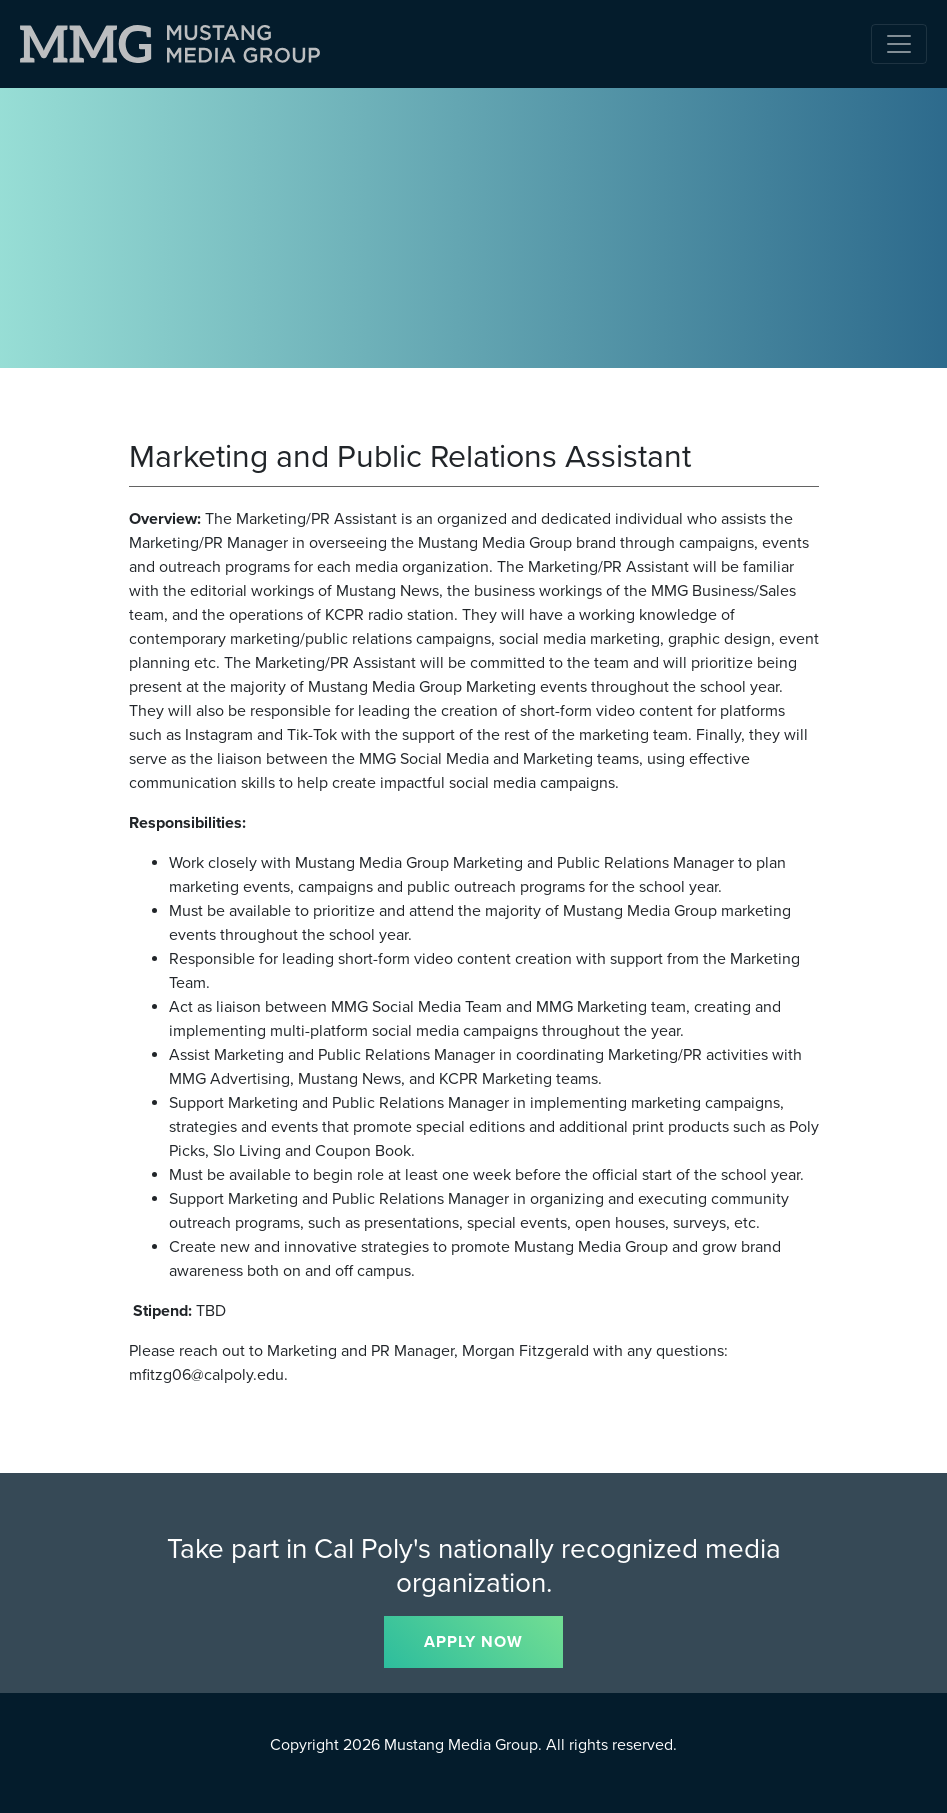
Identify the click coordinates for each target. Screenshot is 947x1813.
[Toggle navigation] (899, 44)
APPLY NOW (473, 1642)
